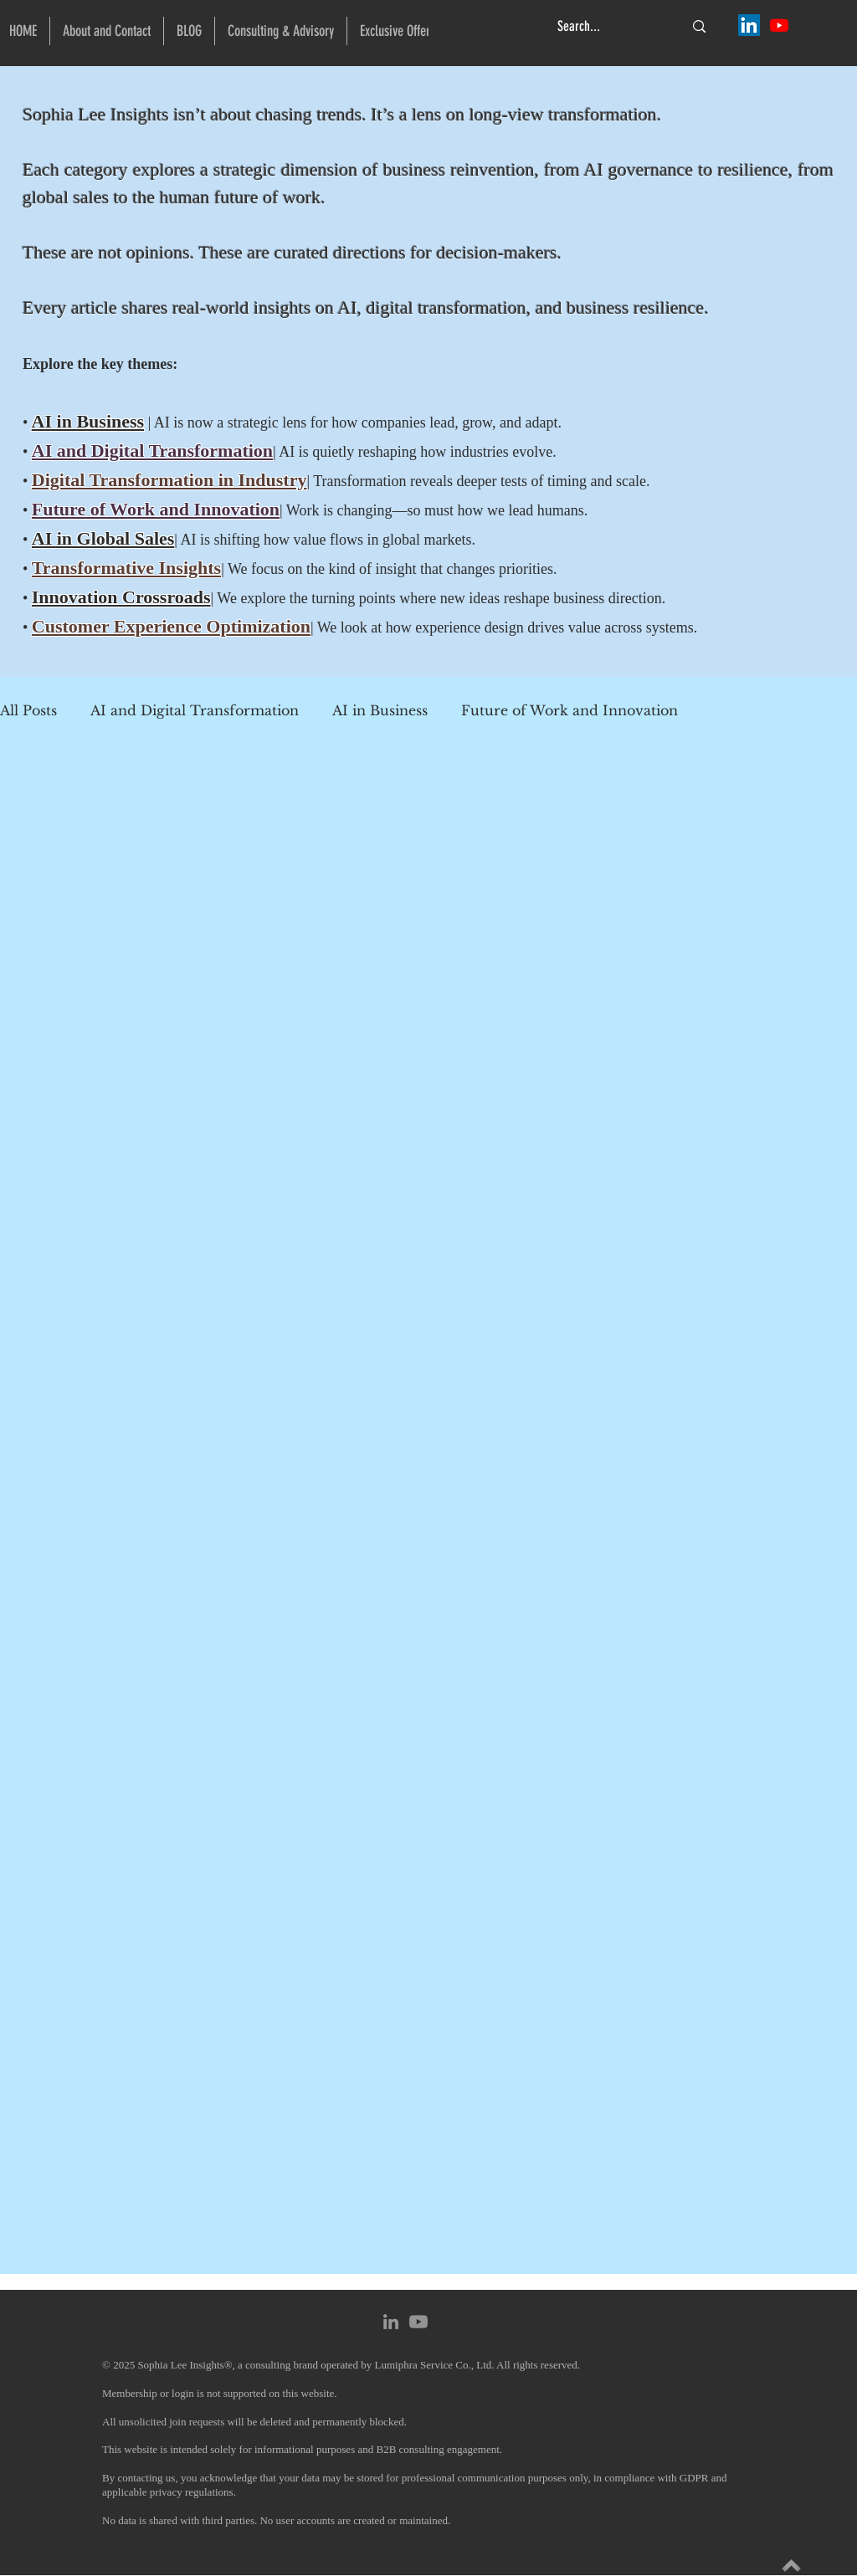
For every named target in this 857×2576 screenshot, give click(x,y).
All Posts (28, 710)
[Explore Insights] (791, 2565)
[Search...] (607, 26)
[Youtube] (418, 2322)
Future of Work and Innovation (569, 710)
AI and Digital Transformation (194, 710)
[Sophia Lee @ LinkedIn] (749, 25)
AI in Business (88, 421)
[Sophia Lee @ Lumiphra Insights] (779, 25)
